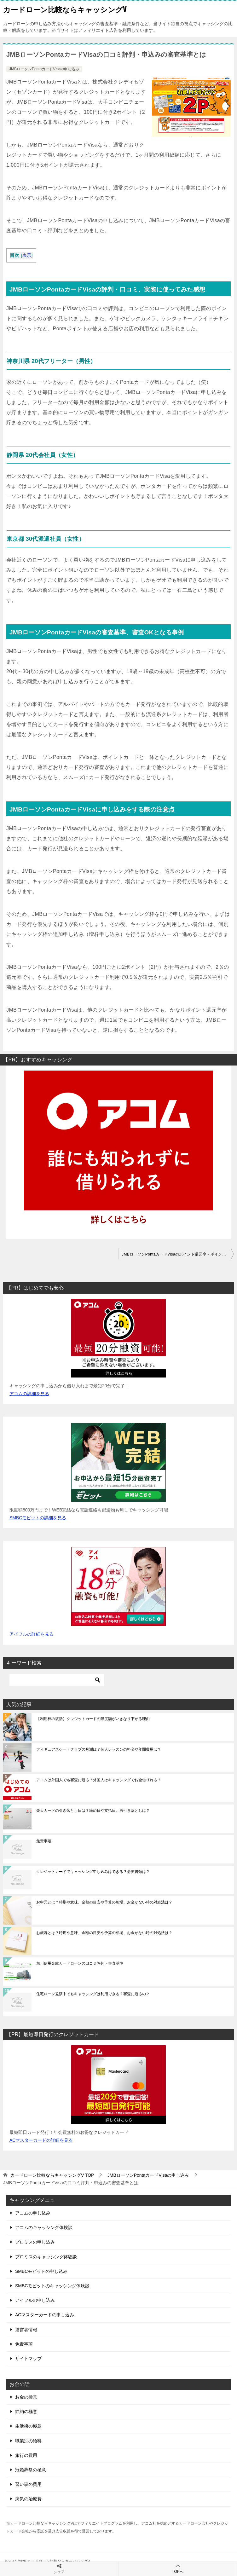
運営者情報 (26, 2329)
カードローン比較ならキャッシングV (65, 9)
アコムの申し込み (32, 2212)
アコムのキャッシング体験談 (43, 2227)
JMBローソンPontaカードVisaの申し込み (44, 69)
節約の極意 (26, 2411)
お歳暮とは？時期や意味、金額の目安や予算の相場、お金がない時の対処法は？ (104, 1933)
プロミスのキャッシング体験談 (46, 2256)
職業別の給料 (28, 2440)
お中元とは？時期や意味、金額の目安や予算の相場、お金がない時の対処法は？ (104, 1902)
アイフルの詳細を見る (31, 1634)
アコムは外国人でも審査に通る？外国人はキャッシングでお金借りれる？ (98, 1780)
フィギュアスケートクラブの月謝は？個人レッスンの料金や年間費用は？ (98, 1749)
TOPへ (177, 2568)
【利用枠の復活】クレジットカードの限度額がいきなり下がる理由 (93, 1719)
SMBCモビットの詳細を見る (37, 1517)
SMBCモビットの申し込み (41, 2271)
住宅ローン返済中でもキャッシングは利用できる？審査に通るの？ (93, 1994)
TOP (52, 2175)
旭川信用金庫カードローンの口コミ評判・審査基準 (79, 1963)
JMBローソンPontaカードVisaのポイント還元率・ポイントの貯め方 (178, 1254)
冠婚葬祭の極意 (30, 2469)
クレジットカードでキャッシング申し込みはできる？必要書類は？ (93, 1871)
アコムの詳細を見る (29, 1393)
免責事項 (43, 1841)
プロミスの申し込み (35, 2241)
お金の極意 (26, 2397)
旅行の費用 (26, 2455)
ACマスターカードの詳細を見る (41, 2140)
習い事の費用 (28, 2484)
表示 (27, 255)
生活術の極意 (28, 2426)
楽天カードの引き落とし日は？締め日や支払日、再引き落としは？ (93, 1810)
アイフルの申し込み (35, 2300)
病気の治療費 (28, 2498)
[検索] (56, 1680)
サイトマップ (28, 2358)
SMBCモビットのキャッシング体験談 (52, 2285)
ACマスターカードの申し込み (44, 2314)
